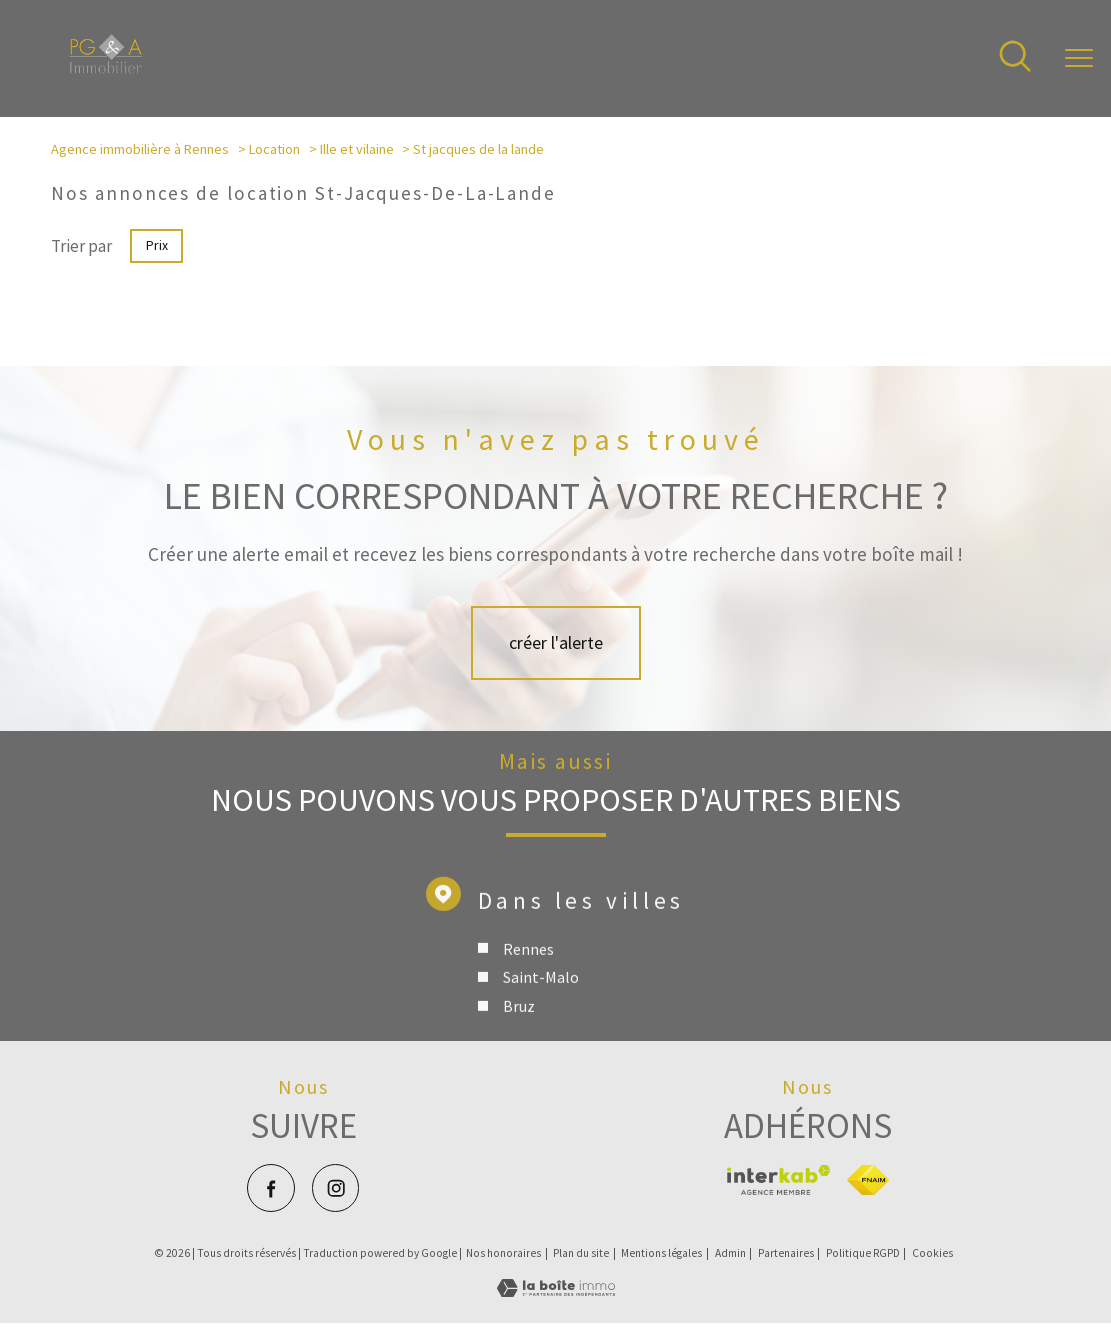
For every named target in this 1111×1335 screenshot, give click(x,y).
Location (274, 149)
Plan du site (581, 1253)
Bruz (519, 1036)
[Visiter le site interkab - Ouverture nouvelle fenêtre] (778, 1180)
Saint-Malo (541, 1007)
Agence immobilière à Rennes (140, 149)
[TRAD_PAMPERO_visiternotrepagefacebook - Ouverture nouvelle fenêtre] (271, 1187)
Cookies (932, 1253)
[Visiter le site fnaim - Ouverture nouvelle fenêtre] (867, 1180)
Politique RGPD (863, 1253)
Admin (730, 1253)
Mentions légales (661, 1253)
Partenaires (786, 1253)
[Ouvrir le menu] (1079, 59)
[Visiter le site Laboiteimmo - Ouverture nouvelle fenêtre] (556, 1291)
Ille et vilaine (357, 149)
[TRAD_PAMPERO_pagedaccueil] (106, 68)
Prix (156, 246)
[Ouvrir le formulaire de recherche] (1015, 58)
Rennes (528, 979)
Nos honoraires (503, 1253)
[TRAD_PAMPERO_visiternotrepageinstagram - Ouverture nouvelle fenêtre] (335, 1187)
